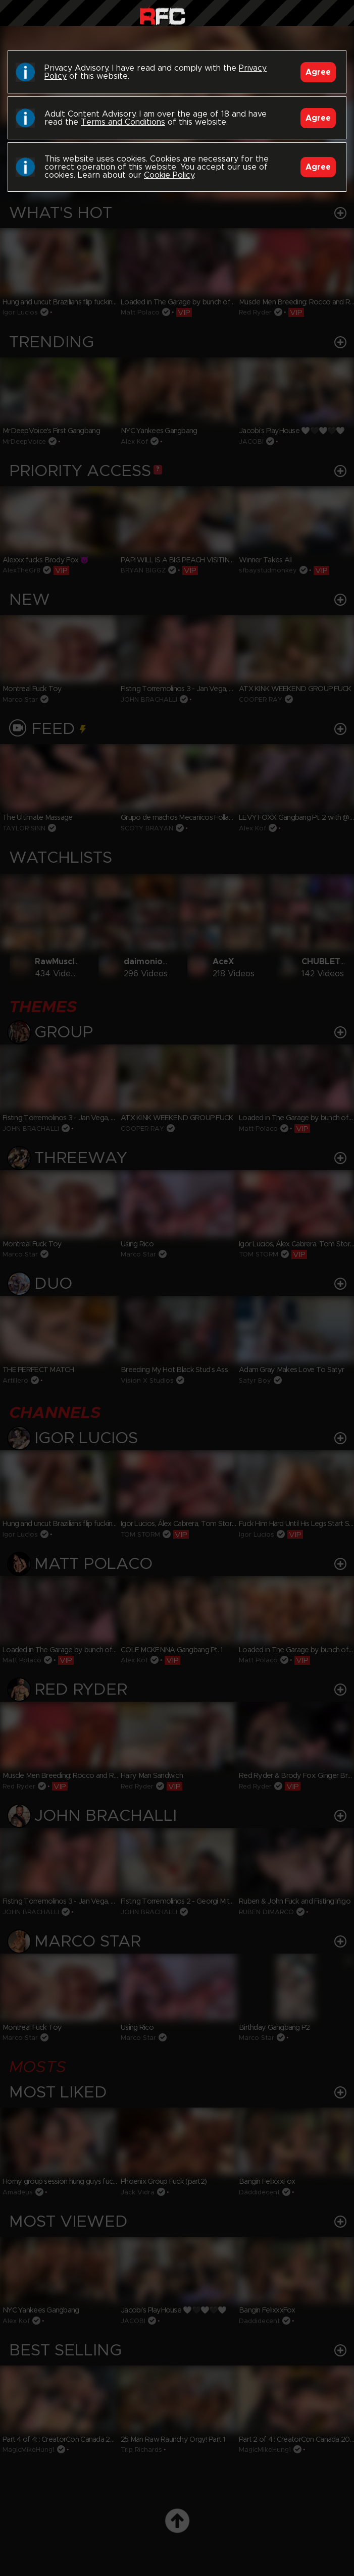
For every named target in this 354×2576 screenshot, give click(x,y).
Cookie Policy (169, 175)
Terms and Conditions (123, 122)
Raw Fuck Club (162, 15)
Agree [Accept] (318, 72)
